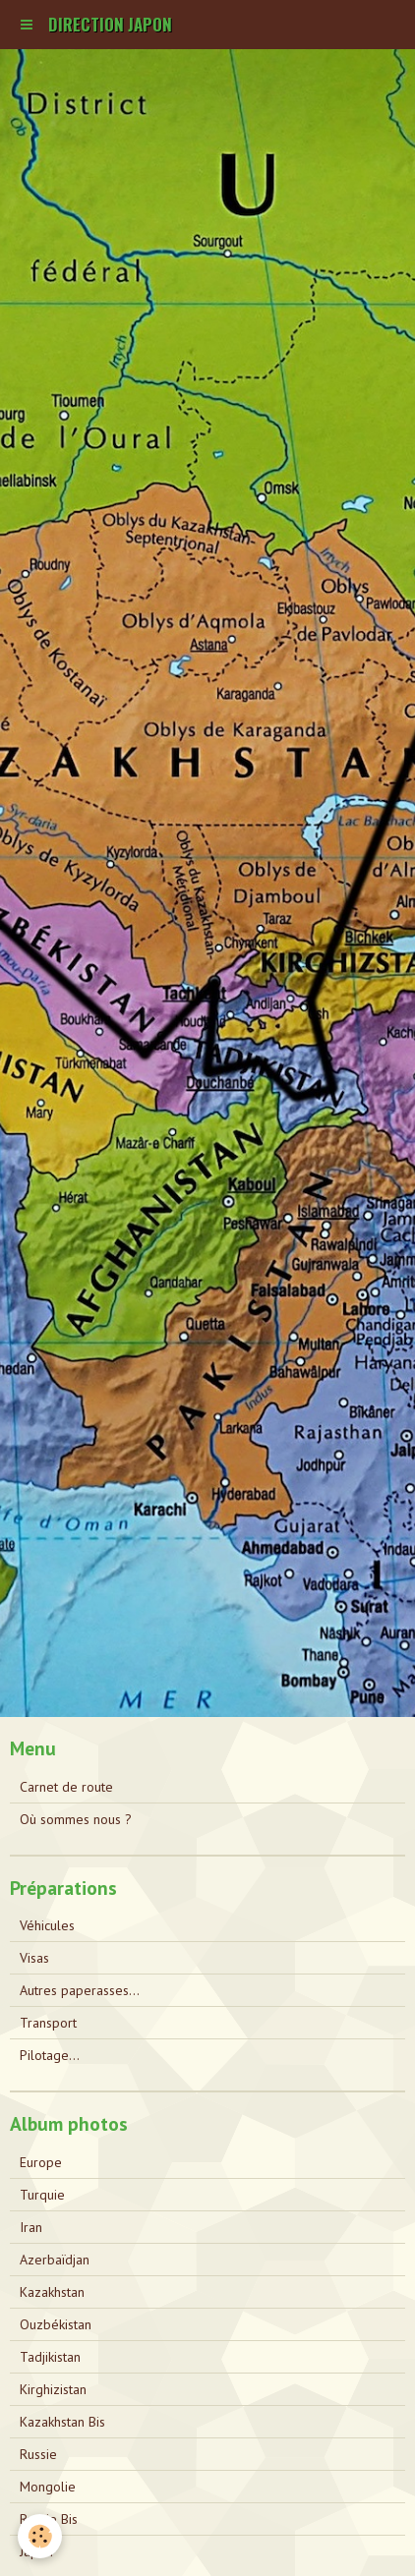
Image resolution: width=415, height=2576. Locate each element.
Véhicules (47, 1925)
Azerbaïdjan (54, 2259)
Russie (38, 2454)
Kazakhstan (52, 2292)
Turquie (42, 2195)
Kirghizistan (53, 2389)
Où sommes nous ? (76, 1819)
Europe (41, 2162)
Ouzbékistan (55, 2324)
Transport (48, 2023)
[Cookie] (40, 2536)
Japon (36, 2551)
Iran (31, 2227)
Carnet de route (66, 1787)
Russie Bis (49, 2519)
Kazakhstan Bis (62, 2422)
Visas (34, 1958)
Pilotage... (50, 2055)
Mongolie (48, 2486)
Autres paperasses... (80, 1990)
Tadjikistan (50, 2357)
